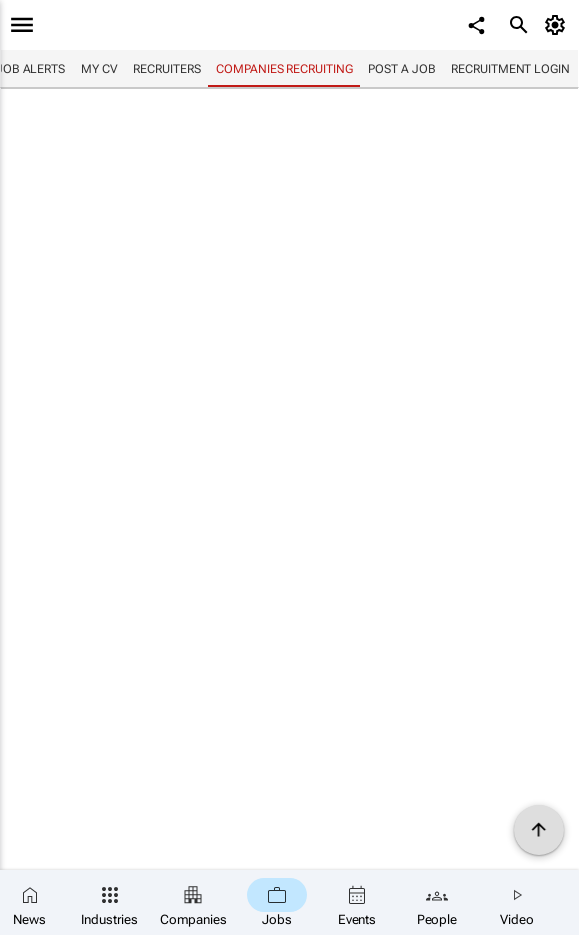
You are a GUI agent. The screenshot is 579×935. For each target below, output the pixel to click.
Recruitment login (510, 69)
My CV (99, 69)
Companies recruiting (284, 69)
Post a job (401, 69)
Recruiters (166, 69)
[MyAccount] (558, 25)
